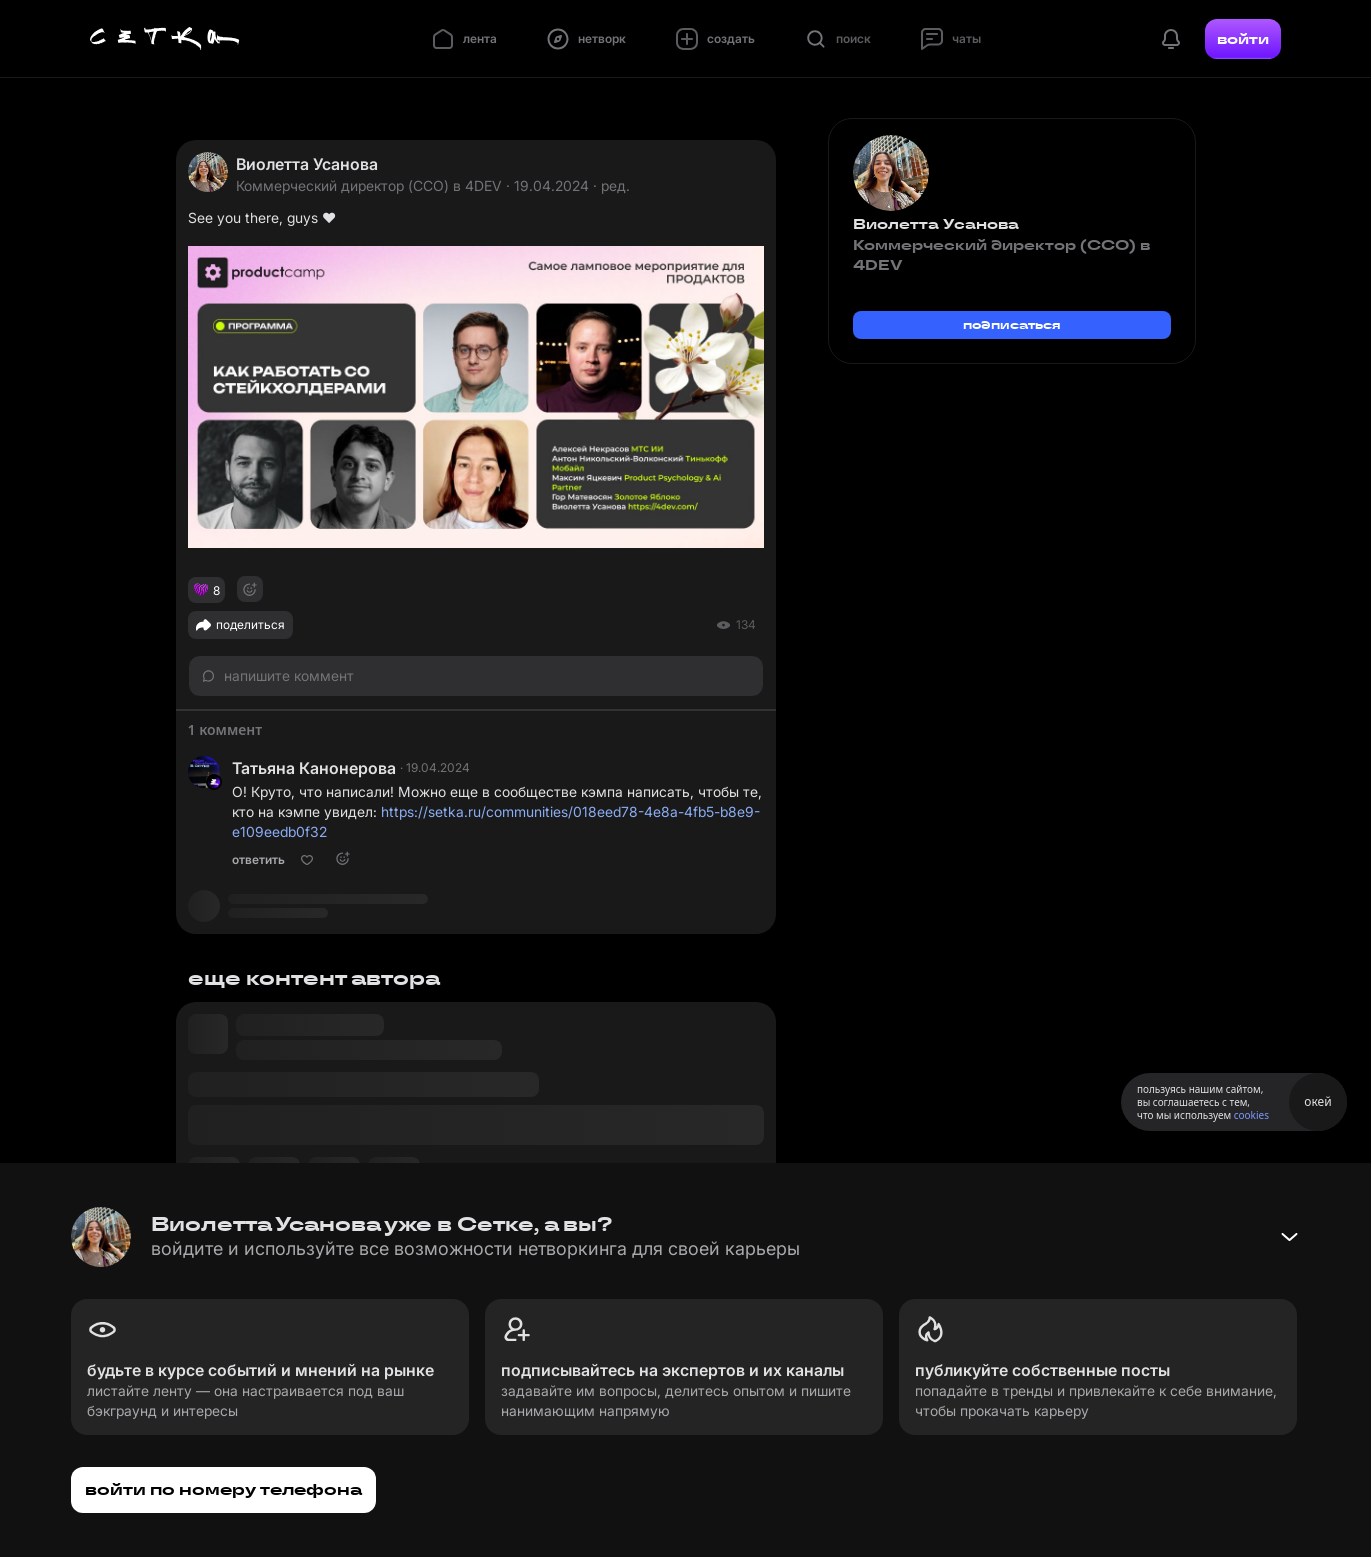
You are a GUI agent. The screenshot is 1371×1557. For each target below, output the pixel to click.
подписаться (1012, 324)
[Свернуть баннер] (1289, 1237)
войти (1243, 39)
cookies (1251, 1115)
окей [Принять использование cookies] (1317, 1101)
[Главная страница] (165, 39)
